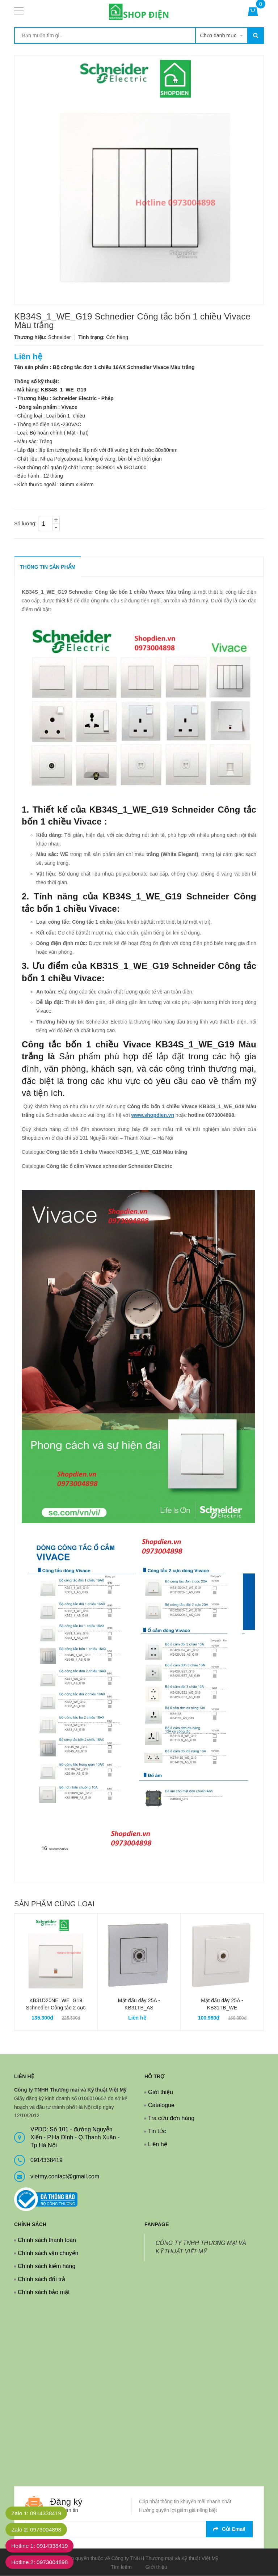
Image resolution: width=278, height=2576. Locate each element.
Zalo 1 (37, 2513)
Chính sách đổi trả (41, 2279)
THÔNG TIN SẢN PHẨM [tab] (48, 567)
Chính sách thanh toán (47, 2240)
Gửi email (229, 2529)
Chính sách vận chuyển (48, 2253)
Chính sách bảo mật (44, 2292)
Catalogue (161, 2105)
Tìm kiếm (121, 2567)
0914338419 (46, 2160)
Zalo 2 (37, 2529)
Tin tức (157, 2131)
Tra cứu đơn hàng (171, 2118)
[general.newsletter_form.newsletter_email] (139, 2529)
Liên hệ (157, 2144)
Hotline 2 (41, 2562)
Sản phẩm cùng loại (54, 1904)
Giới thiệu (160, 2092)
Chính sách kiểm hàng (46, 2266)
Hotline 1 (41, 2546)
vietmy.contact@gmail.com (64, 2177)
